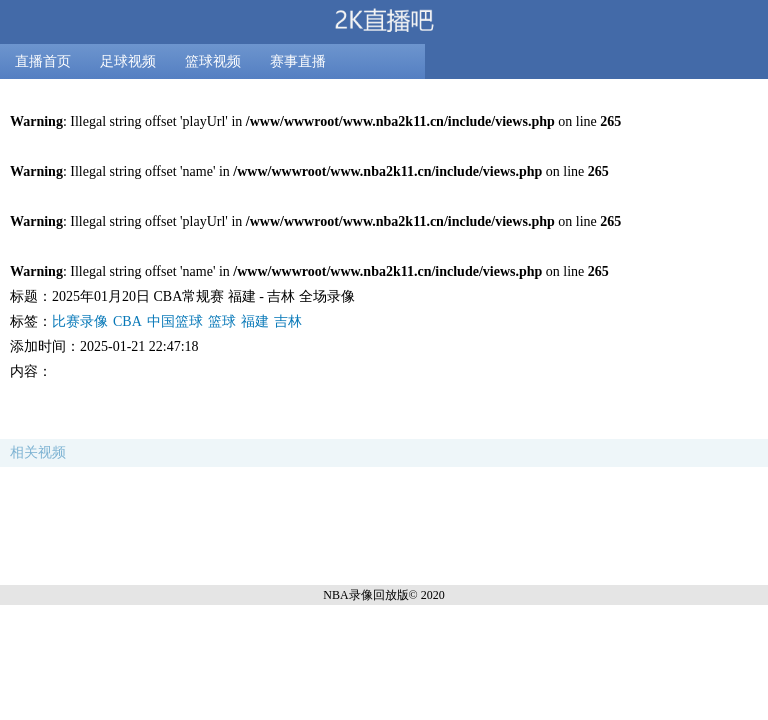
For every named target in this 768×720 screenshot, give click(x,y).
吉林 (288, 321)
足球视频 (128, 61)
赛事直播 (298, 61)
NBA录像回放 (359, 595)
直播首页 (43, 61)
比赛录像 (80, 321)
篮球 (222, 321)
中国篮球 (175, 321)
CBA (127, 321)
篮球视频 (213, 61)
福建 (255, 321)
